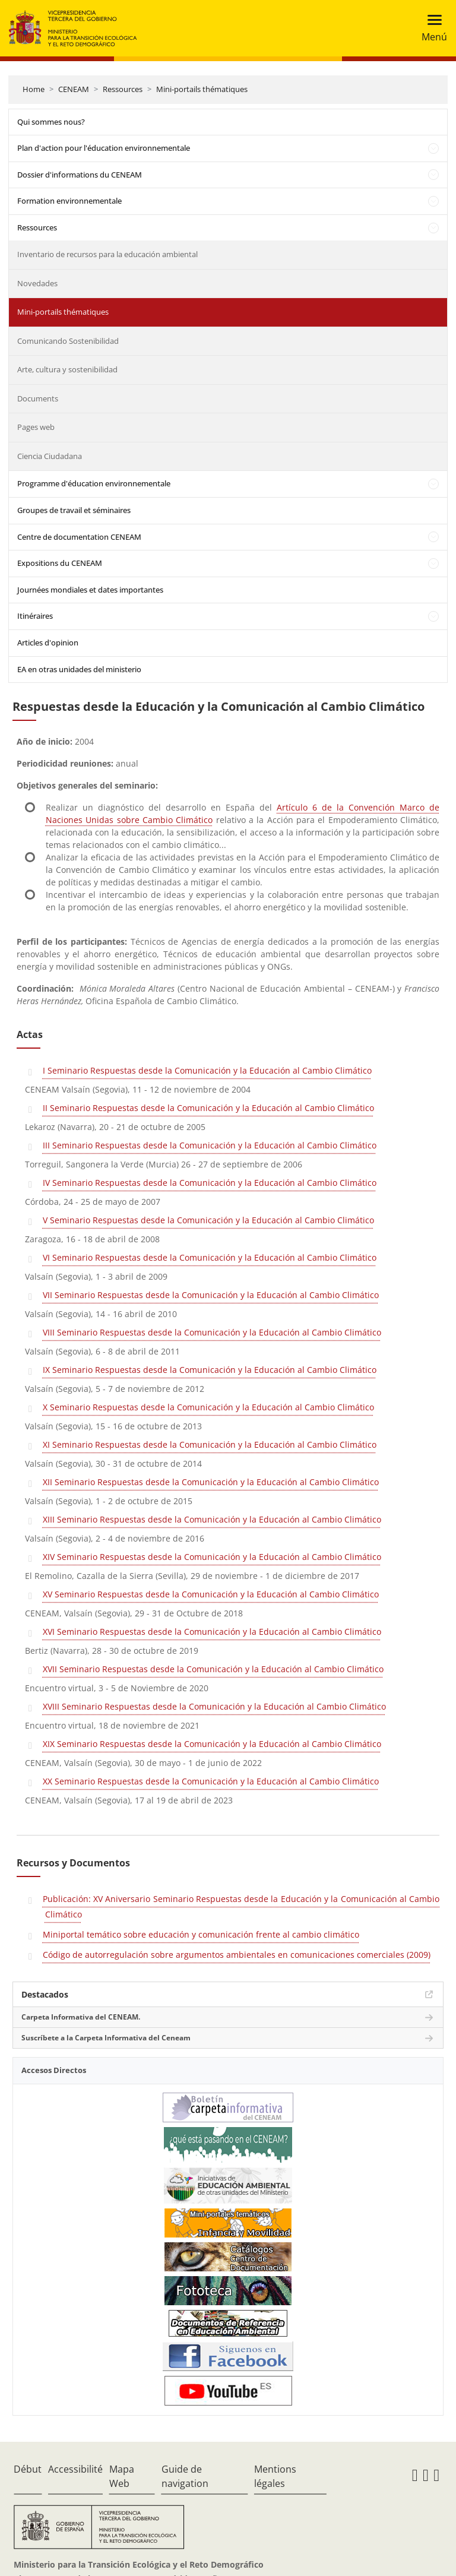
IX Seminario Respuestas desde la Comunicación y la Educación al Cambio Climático (209, 1369)
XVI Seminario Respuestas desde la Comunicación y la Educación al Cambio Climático (212, 1631)
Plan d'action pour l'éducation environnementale (103, 148)
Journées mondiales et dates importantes (90, 589)
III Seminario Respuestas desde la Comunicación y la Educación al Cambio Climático (209, 1145)
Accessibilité (75, 2469)
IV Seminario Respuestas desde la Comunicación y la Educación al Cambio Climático (209, 1182)
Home (34, 89)
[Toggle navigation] (431, 28)
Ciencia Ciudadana (49, 456)
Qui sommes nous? (51, 121)
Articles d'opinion (47, 642)
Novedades (37, 283)
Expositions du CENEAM (59, 563)
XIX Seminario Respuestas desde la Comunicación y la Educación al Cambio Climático (212, 1743)
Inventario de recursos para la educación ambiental (107, 254)
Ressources (122, 89)
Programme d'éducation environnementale (93, 483)
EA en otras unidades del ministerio (79, 669)
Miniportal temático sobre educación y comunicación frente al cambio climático (201, 1934)
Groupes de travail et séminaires (74, 510)
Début (28, 2469)
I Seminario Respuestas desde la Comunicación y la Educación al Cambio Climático (207, 1070)
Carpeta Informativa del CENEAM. (80, 2017)
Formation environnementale (69, 200)
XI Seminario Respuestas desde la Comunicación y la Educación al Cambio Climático (209, 1444)
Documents (37, 398)
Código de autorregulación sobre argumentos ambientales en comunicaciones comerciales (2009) (236, 1954)
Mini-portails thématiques (202, 89)
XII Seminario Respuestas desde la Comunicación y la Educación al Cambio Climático (211, 1482)
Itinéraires (35, 615)
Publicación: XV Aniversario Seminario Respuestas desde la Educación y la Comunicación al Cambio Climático (241, 1906)
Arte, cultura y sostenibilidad (67, 369)
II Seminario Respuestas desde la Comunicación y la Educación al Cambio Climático (208, 1107)
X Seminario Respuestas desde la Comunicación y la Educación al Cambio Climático (208, 1407)
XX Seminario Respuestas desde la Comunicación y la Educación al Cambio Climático (211, 1781)
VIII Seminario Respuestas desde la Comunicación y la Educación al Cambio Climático (212, 1332)
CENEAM (73, 89)
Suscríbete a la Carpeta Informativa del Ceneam (106, 2038)
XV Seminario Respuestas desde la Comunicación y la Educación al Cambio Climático (211, 1594)
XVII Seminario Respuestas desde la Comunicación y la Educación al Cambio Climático (213, 1669)
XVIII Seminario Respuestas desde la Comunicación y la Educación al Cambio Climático (214, 1706)
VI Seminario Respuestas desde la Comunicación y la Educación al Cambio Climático (209, 1257)
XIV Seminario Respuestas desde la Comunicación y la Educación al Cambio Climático (212, 1556)
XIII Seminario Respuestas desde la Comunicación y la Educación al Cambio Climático (212, 1519)
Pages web (36, 427)
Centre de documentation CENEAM (79, 536)
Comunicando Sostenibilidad (68, 341)
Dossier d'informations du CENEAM (79, 174)
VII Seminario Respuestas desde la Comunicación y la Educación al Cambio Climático (211, 1294)
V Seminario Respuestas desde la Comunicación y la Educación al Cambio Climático (208, 1220)
